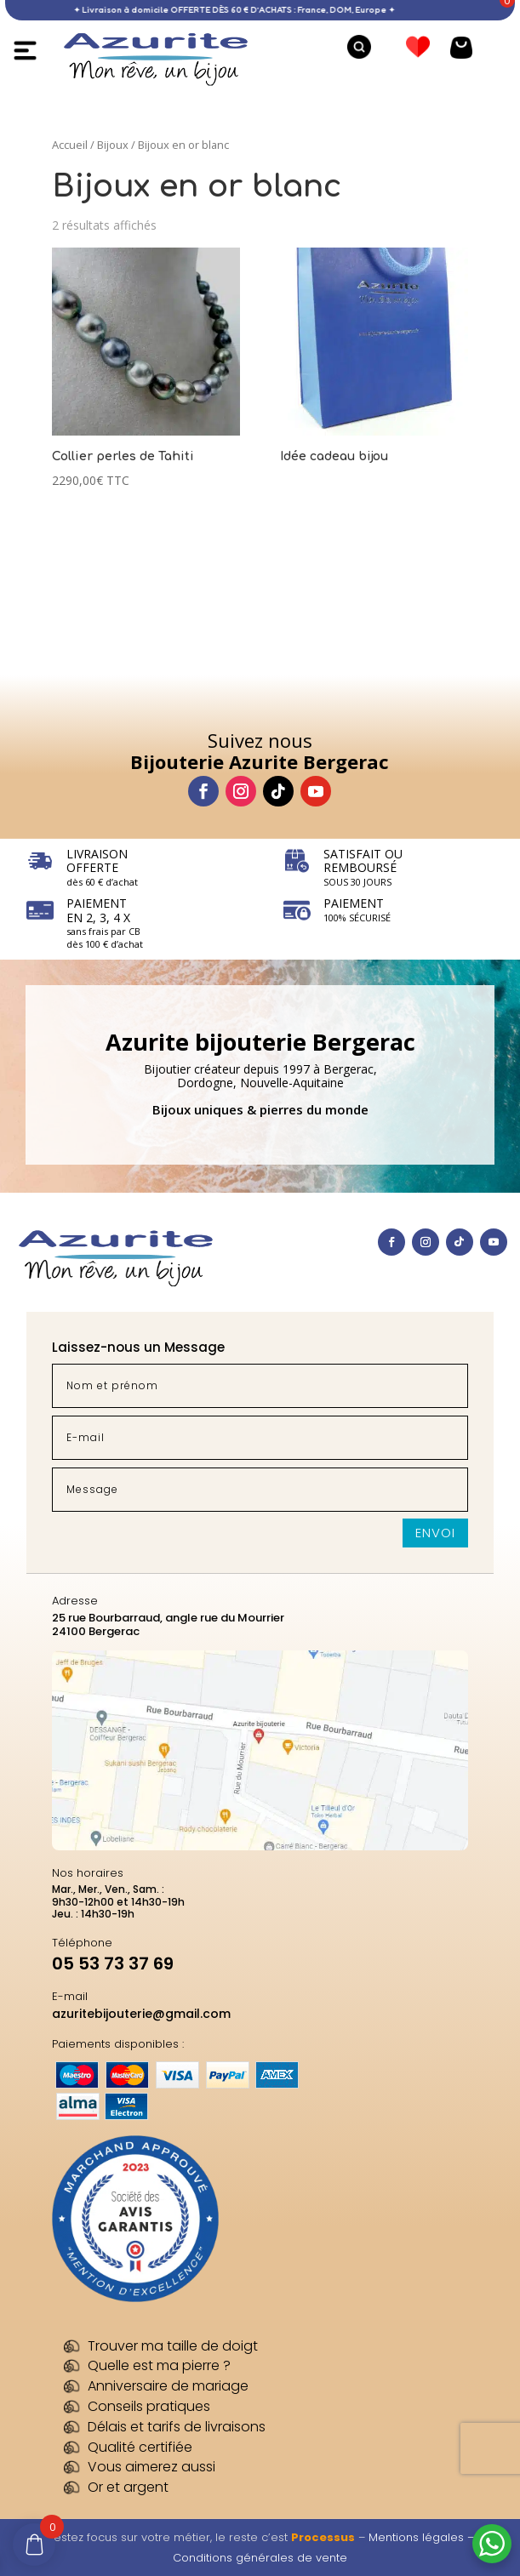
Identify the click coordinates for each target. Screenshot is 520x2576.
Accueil (70, 144)
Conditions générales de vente (260, 2558)
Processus (323, 2537)
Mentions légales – (421, 2537)
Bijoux (113, 144)
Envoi (435, 1533)
